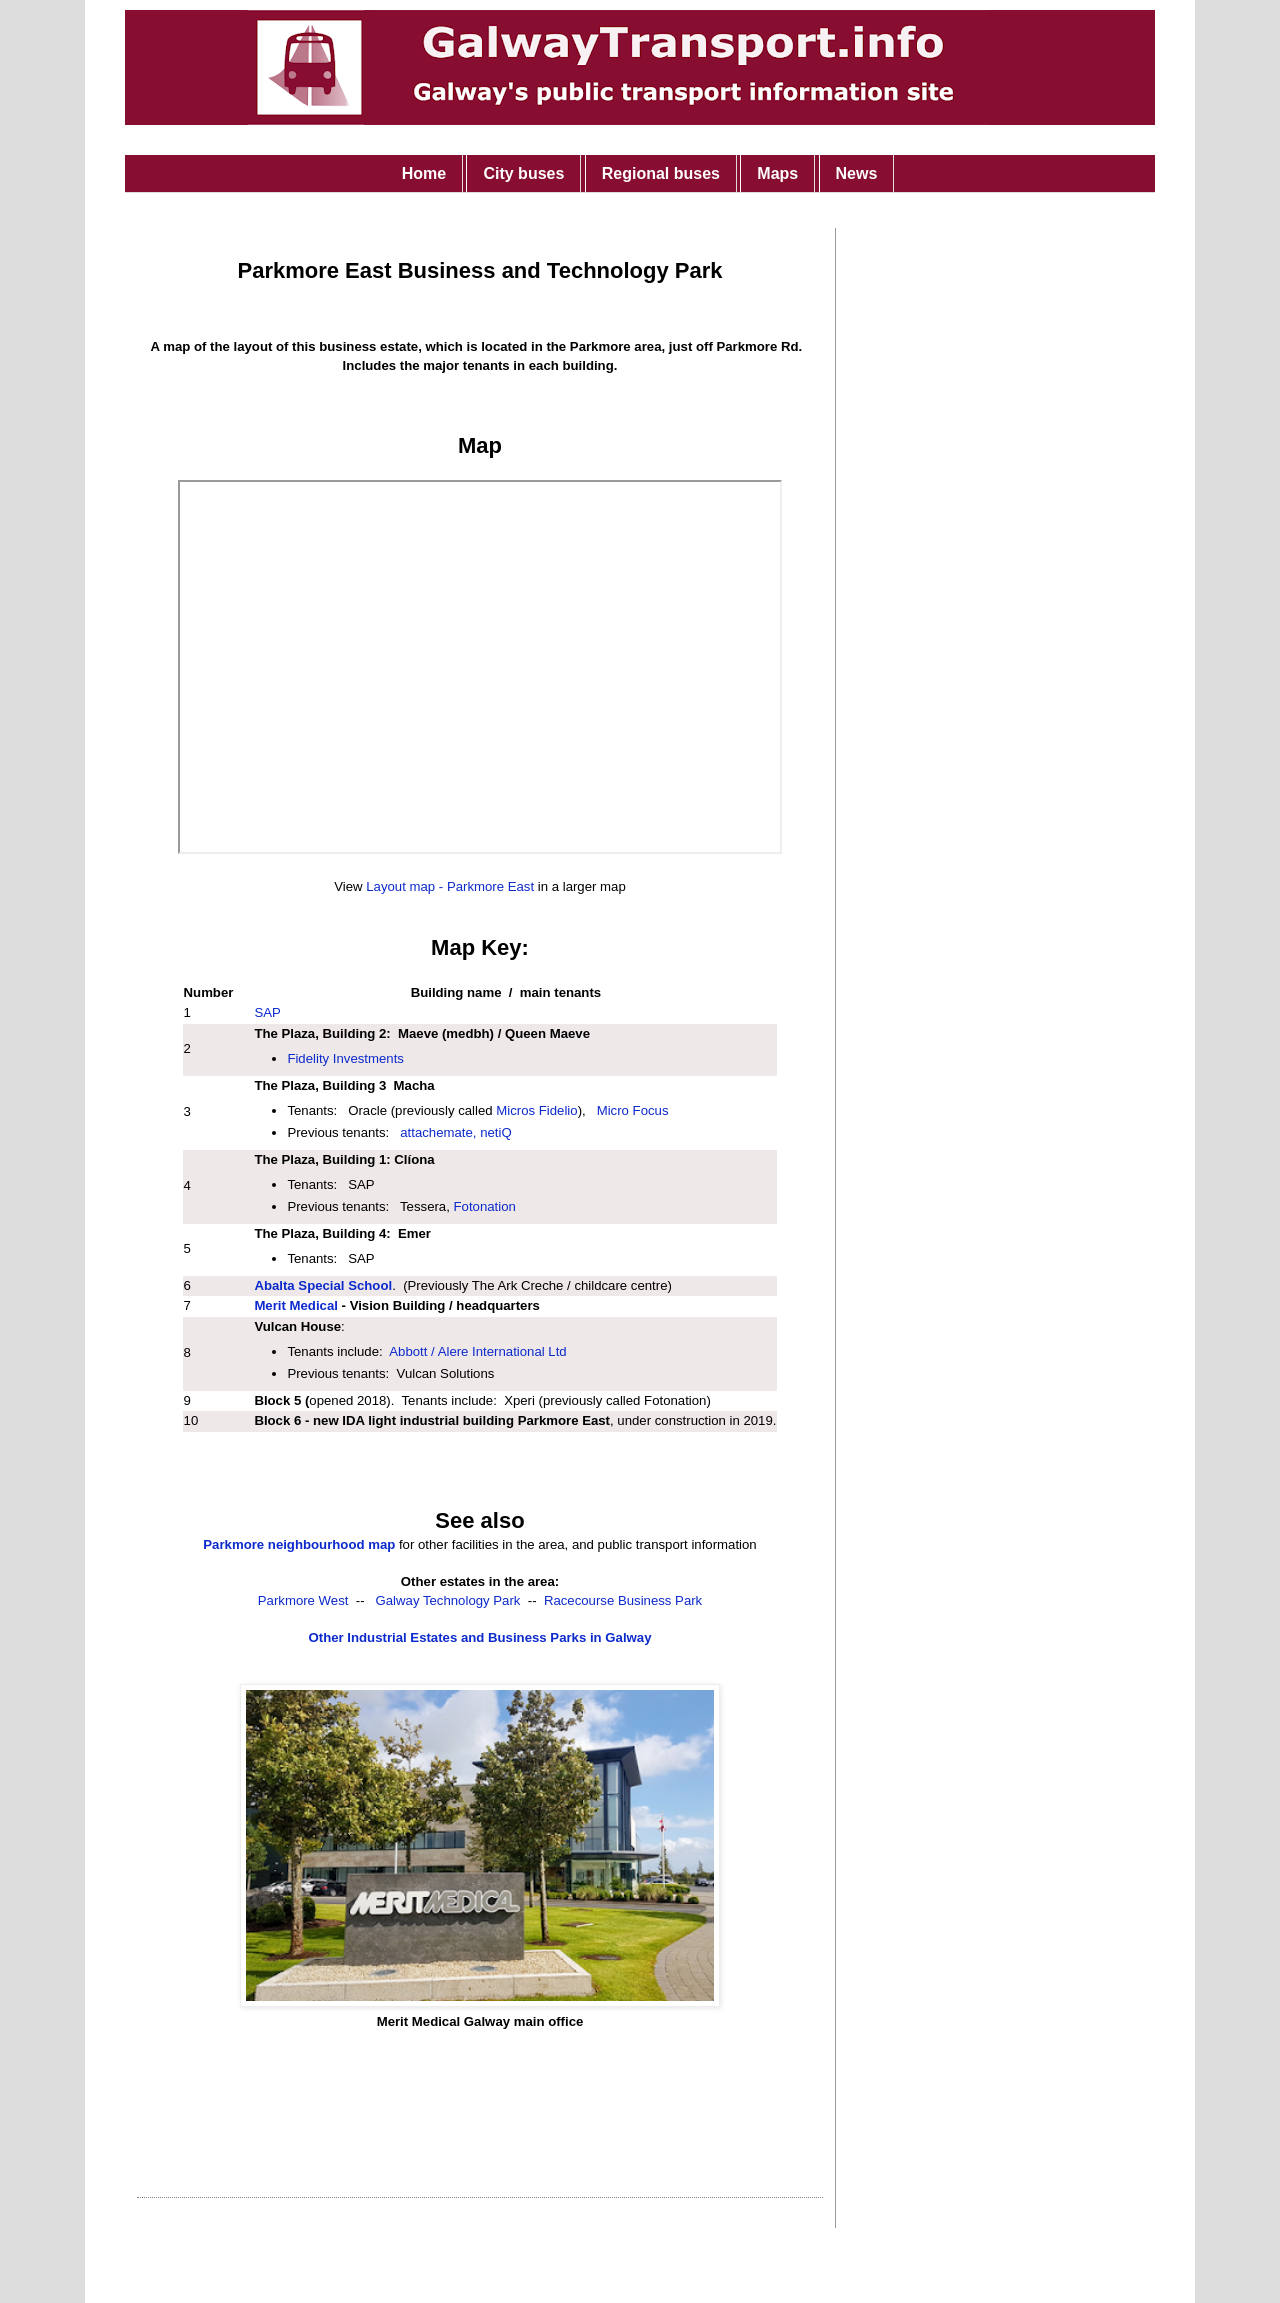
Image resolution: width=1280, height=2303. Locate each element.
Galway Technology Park (448, 1600)
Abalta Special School (323, 1285)
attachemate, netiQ (455, 1132)
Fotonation (485, 1206)
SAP (267, 1012)
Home (424, 173)
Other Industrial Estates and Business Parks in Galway (480, 1637)
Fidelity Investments (345, 1058)
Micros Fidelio (536, 1110)
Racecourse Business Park (623, 1600)
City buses (523, 173)
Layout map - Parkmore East (450, 886)
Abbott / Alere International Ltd (477, 1351)
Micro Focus (633, 1110)
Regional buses (661, 173)
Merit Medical (296, 1305)
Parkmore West (303, 1600)
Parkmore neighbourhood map (299, 1544)
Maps (777, 173)
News (857, 173)
